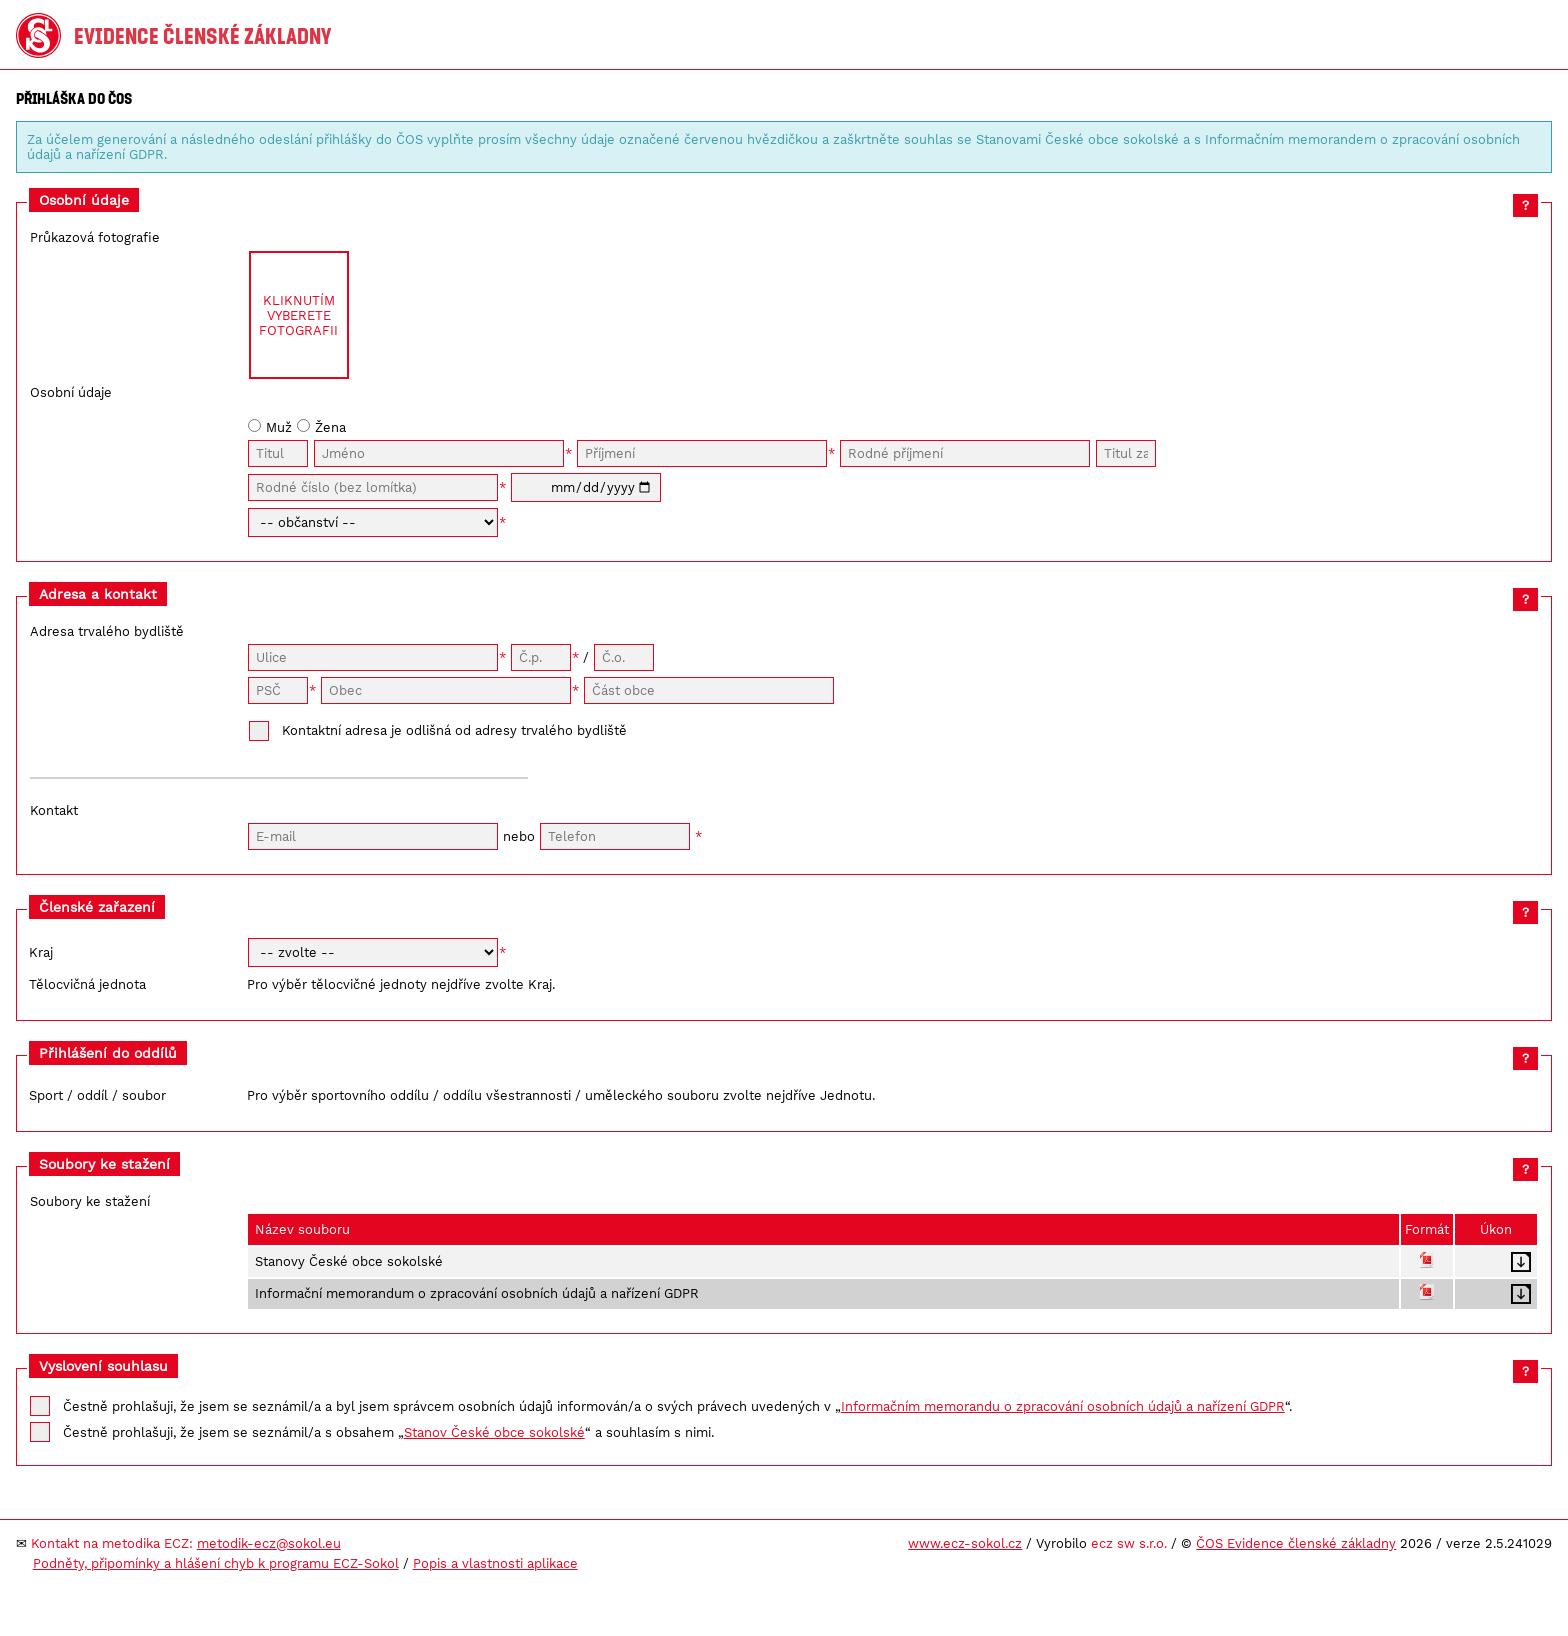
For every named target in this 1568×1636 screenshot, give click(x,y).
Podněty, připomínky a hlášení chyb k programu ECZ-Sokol (216, 1563)
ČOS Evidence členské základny (1296, 1543)
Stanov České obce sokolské (494, 1432)
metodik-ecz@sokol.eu (269, 1543)
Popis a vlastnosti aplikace (495, 1563)
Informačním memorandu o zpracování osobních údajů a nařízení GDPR (1063, 1406)
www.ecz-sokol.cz (965, 1543)
